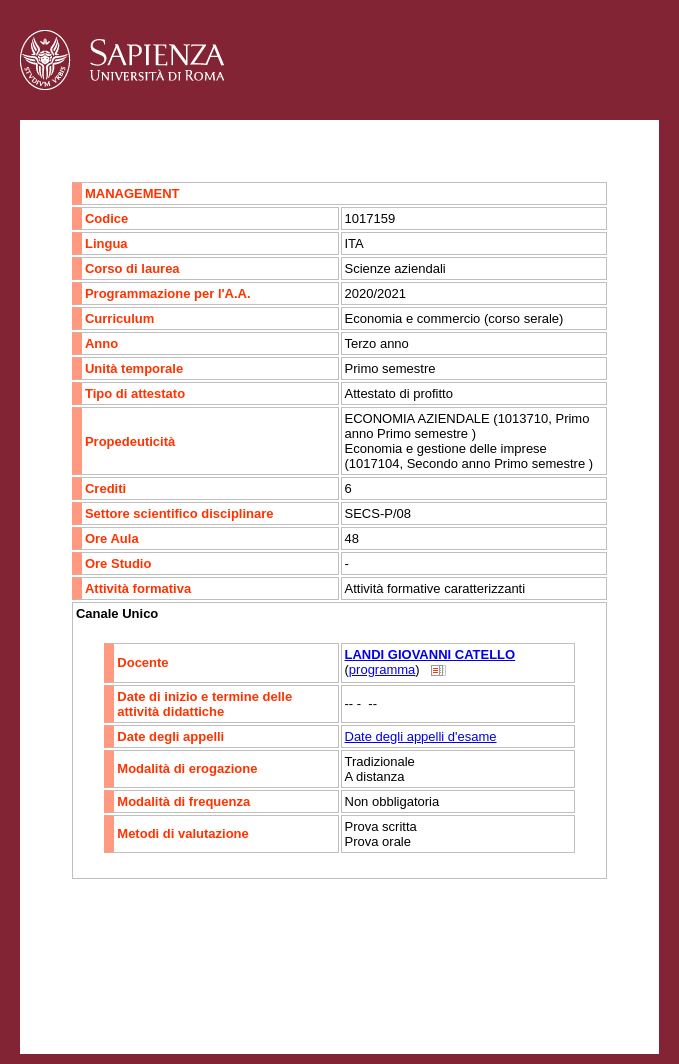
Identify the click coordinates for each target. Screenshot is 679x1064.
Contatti (72, 988)
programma (382, 669)
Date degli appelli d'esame (421, 736)
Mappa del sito (238, 988)
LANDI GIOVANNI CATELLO (430, 654)
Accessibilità (145, 988)
